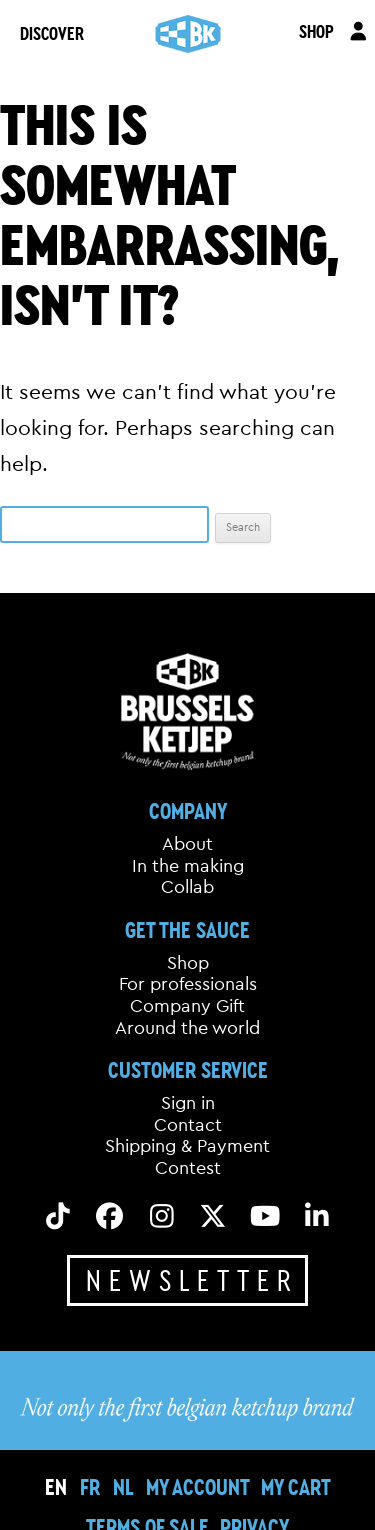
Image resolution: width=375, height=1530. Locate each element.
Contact (188, 1125)
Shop (188, 963)
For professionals (188, 984)
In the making (188, 866)
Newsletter (192, 1280)
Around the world (187, 1028)
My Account (198, 1486)
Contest (188, 1168)
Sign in (188, 1103)
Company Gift (187, 1006)
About (187, 844)
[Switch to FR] (90, 1487)
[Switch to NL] (123, 1487)
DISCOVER (52, 33)
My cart (296, 1486)
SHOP (316, 31)
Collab (187, 887)
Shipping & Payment (187, 1146)
